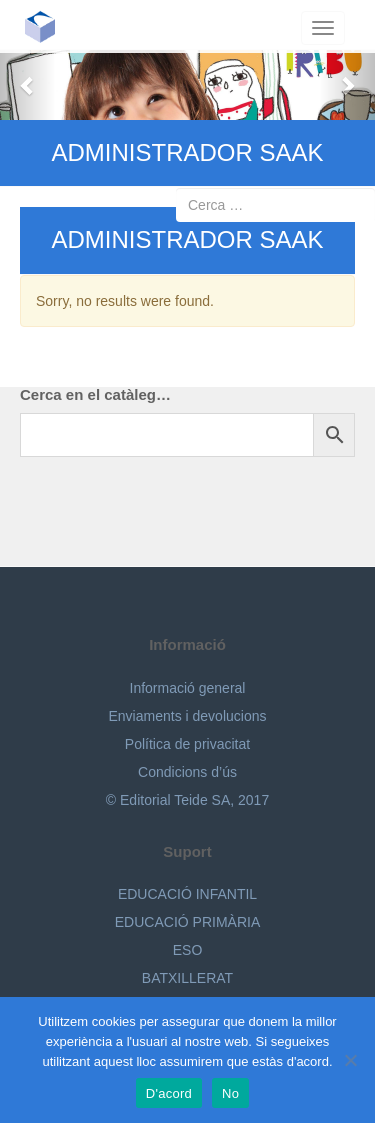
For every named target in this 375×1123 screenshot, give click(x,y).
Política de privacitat (187, 744)
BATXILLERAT (187, 978)
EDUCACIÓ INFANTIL (187, 894)
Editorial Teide (47, 26)
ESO (188, 950)
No (230, 1093)
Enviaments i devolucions (188, 716)
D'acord (169, 1093)
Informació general (188, 688)
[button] (28, 85)
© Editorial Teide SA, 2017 (187, 800)
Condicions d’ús (187, 772)
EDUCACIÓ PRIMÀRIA (187, 922)
